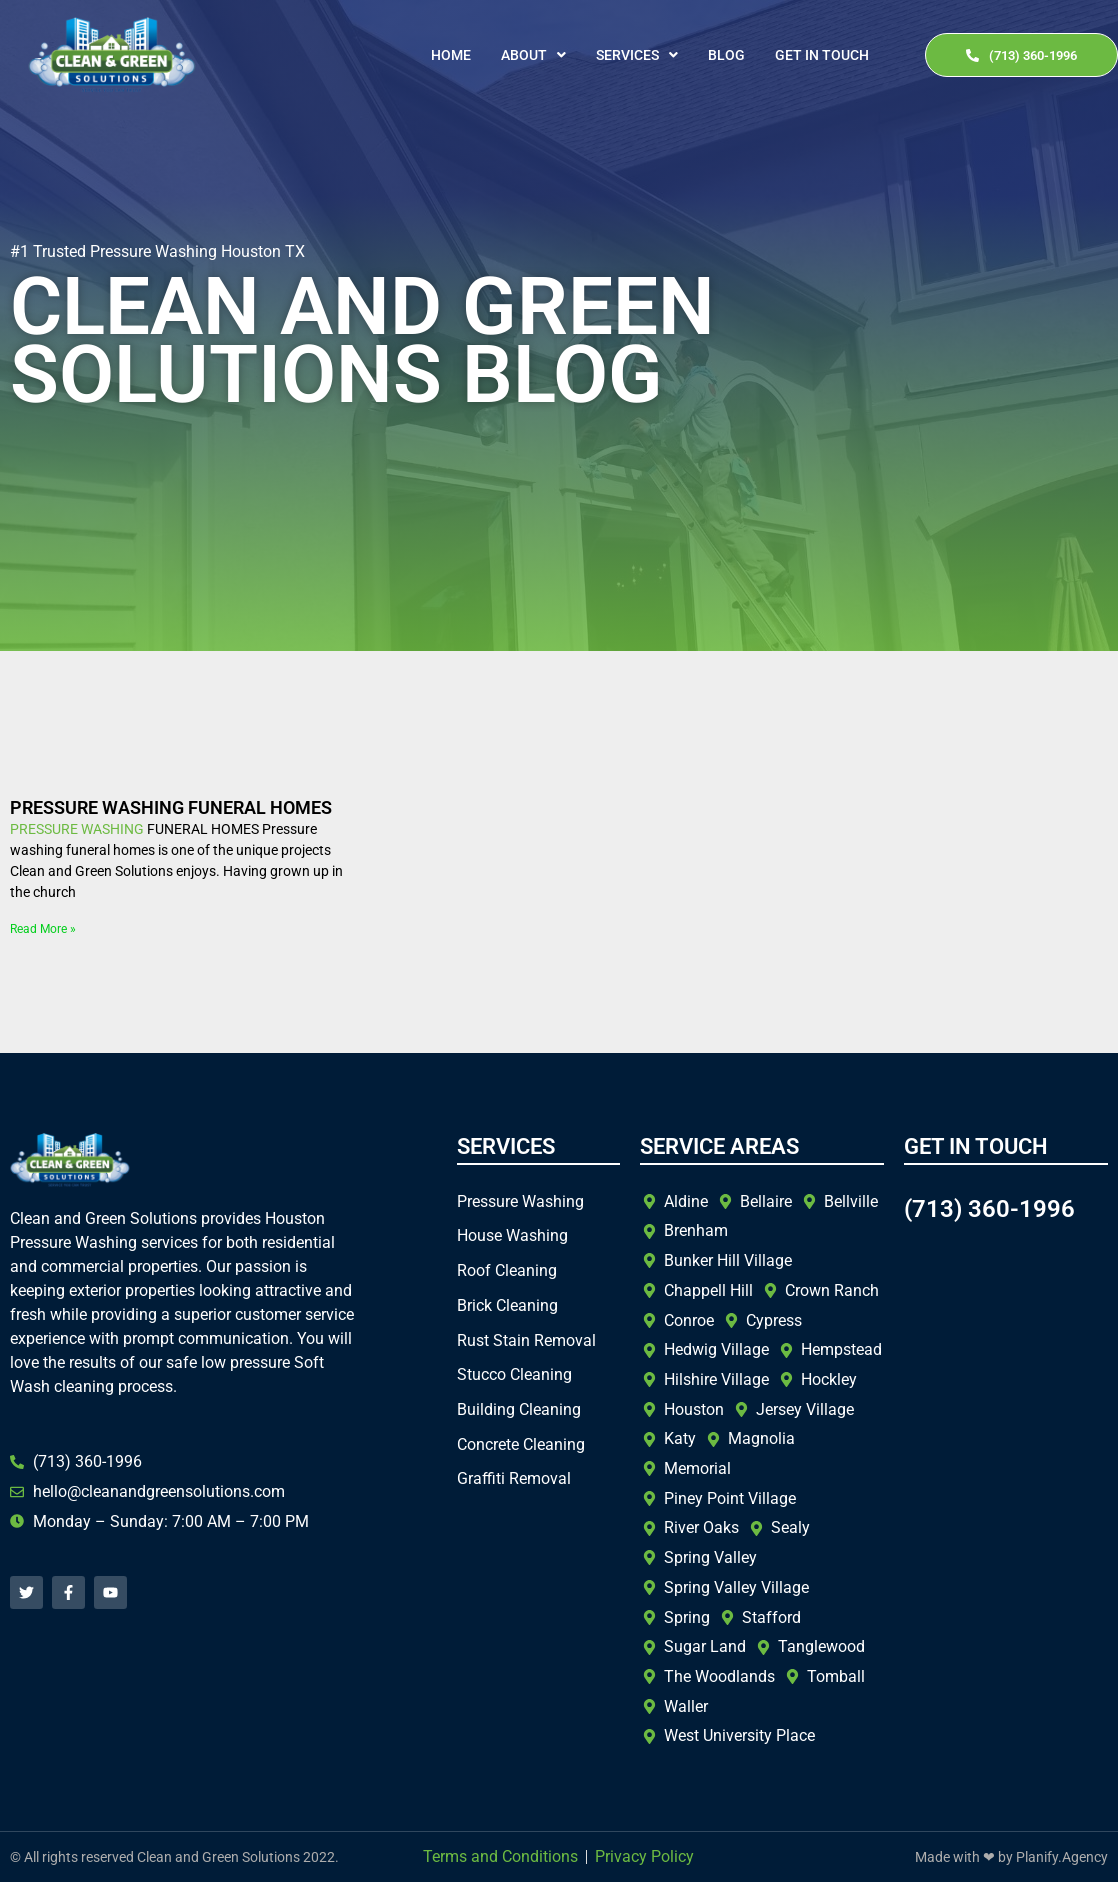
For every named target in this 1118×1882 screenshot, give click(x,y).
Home (451, 55)
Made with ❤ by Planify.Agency (1011, 1857)
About (533, 55)
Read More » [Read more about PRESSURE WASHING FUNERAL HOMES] (43, 929)
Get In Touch (822, 55)
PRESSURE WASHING (77, 829)
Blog (726, 55)
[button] (533, 55)
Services (637, 55)
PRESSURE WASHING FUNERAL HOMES (171, 807)
